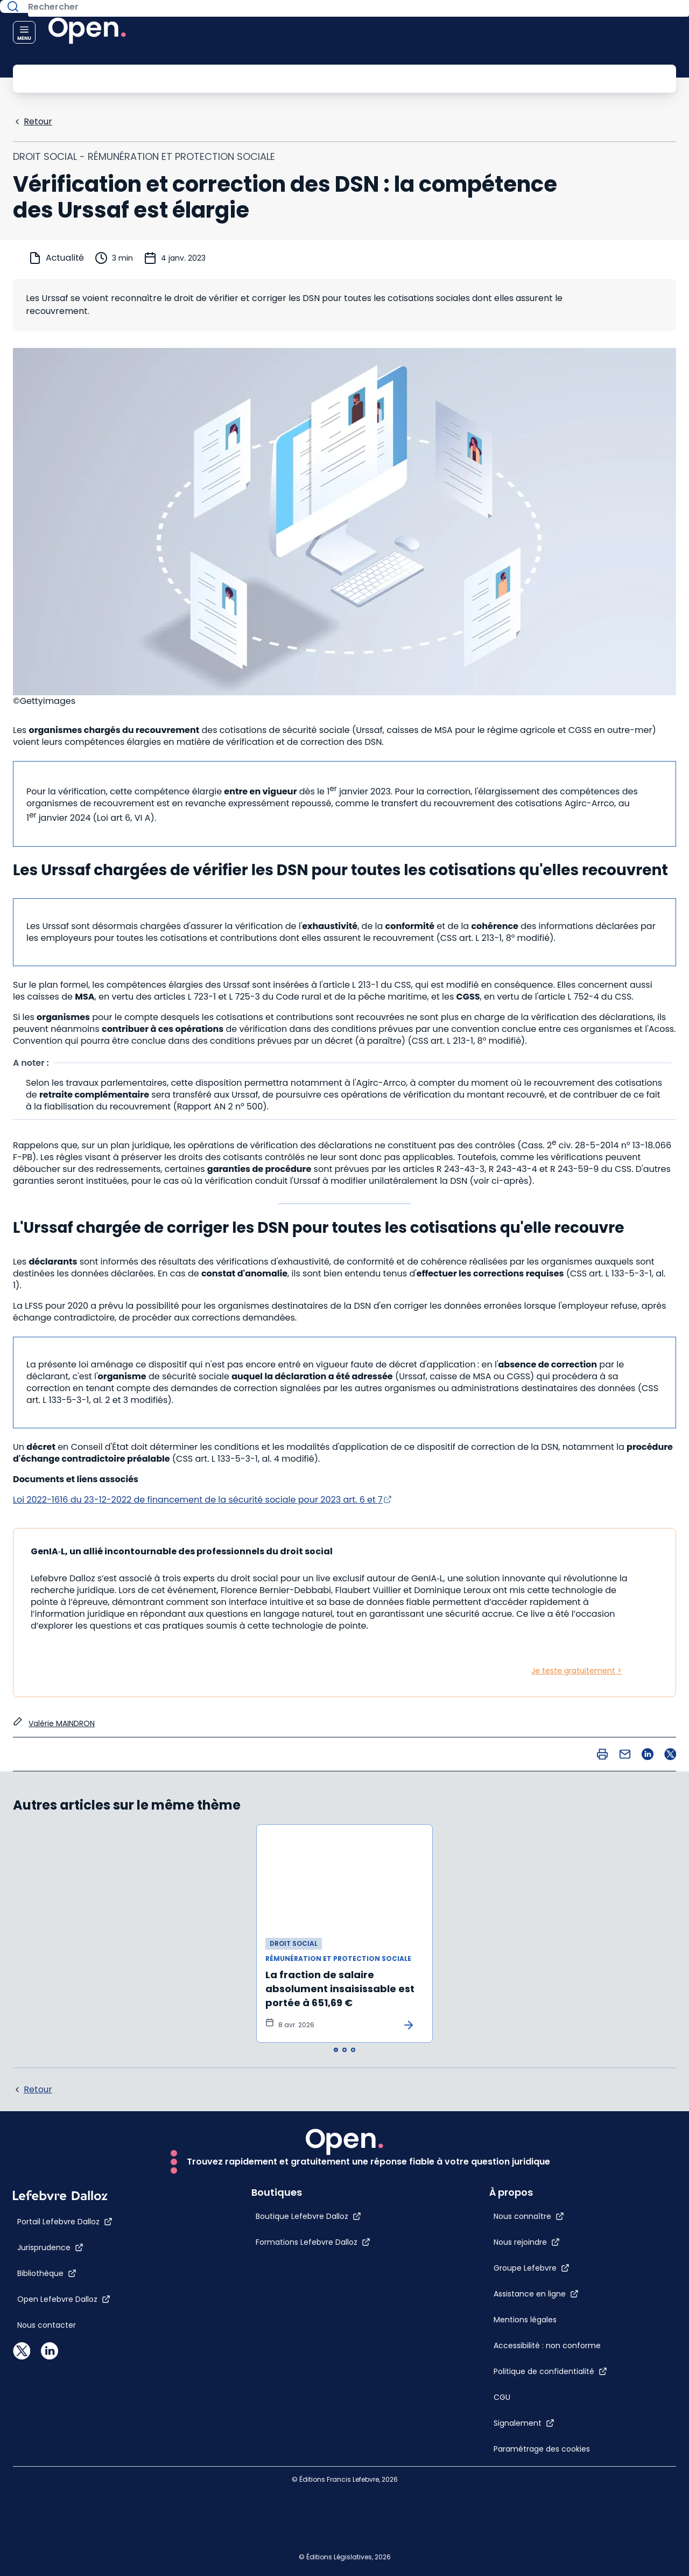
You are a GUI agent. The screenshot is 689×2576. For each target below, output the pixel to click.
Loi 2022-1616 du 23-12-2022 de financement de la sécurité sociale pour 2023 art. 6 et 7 (198, 1498)
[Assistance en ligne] (560, 2222)
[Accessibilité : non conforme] (531, 2317)
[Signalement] (547, 2416)
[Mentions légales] (531, 2258)
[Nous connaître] (552, 2144)
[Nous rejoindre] (550, 2170)
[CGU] (525, 2390)
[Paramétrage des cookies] (531, 2463)
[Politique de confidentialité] (574, 2364)
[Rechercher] (320, 77)
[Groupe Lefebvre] (555, 2196)
